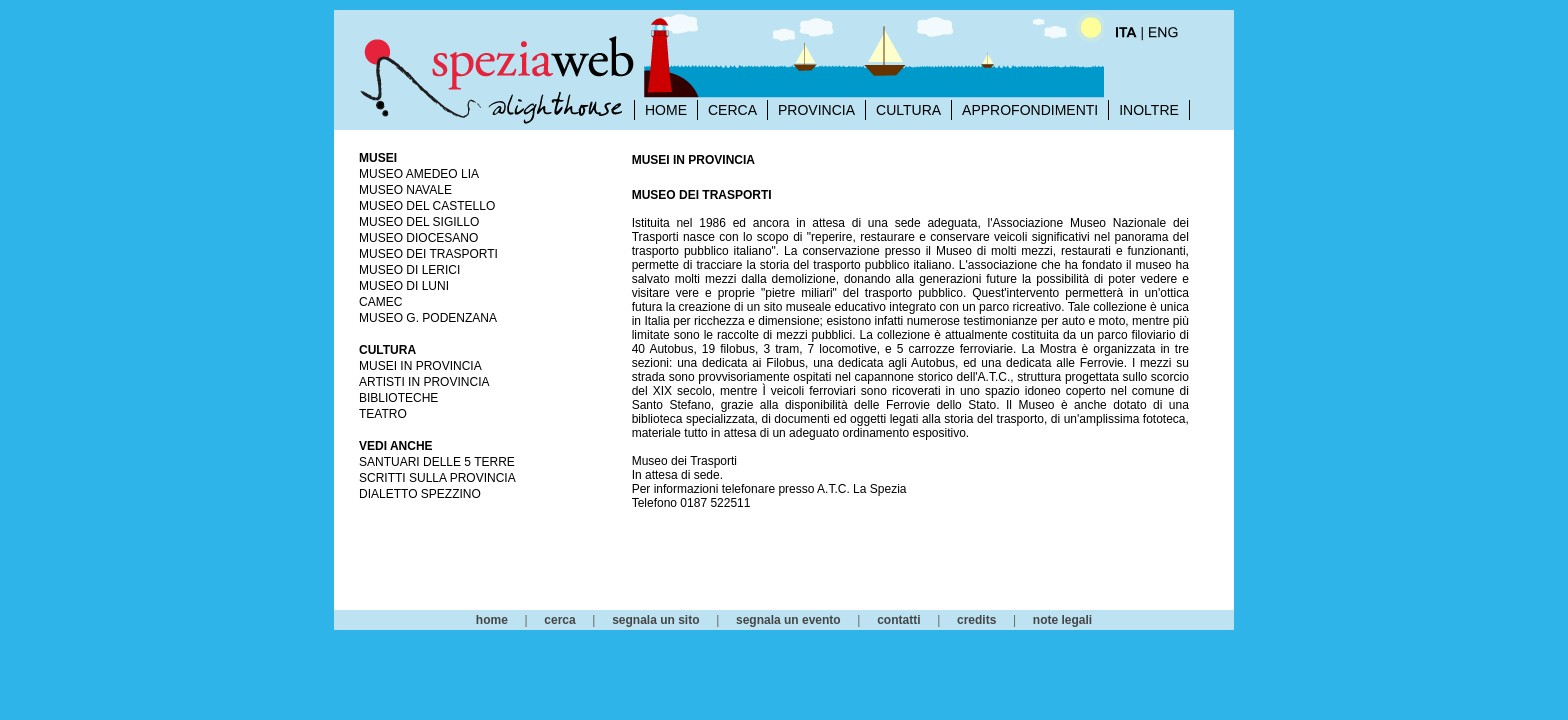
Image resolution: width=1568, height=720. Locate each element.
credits (976, 620)
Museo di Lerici (409, 270)
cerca (559, 620)
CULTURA (908, 110)
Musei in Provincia (420, 366)
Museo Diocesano (418, 238)
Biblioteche (398, 398)
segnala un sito (655, 620)
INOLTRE (1149, 110)
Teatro (383, 414)
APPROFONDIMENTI (1030, 110)
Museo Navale (405, 190)
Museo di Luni (404, 286)
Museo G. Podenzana (428, 318)
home (492, 620)
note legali (1062, 620)
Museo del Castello (427, 206)
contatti (898, 620)
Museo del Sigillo (419, 222)
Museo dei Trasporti (428, 254)
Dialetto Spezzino (420, 494)
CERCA (732, 110)
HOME (666, 110)
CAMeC (380, 302)
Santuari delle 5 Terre (437, 462)
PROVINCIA (816, 110)
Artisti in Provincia (424, 382)
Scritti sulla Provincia (437, 478)
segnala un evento (788, 620)
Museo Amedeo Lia (419, 174)
